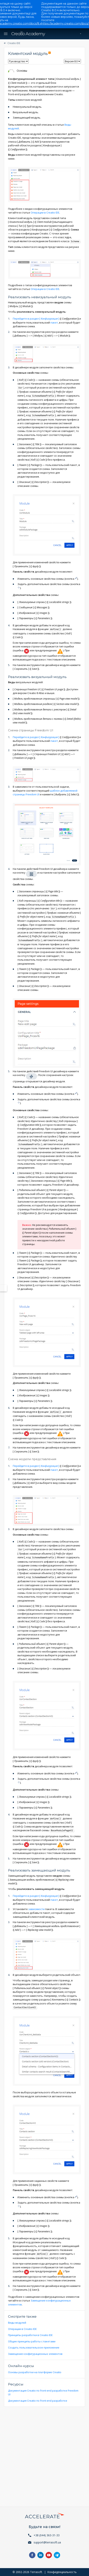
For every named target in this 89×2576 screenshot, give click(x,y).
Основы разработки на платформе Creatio (34, 2372)
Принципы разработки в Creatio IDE (30, 2335)
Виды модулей (17, 2322)
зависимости (36, 1909)
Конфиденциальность (62, 2572)
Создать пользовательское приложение (33, 2347)
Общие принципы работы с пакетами (31, 2341)
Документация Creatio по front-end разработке (37, 2400)
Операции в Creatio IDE (45, 212)
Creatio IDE (13, 43)
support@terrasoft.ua (47, 2542)
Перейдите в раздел (36, 318)
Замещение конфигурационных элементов (35, 2354)
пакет (54, 322)
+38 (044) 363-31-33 (47, 2535)
